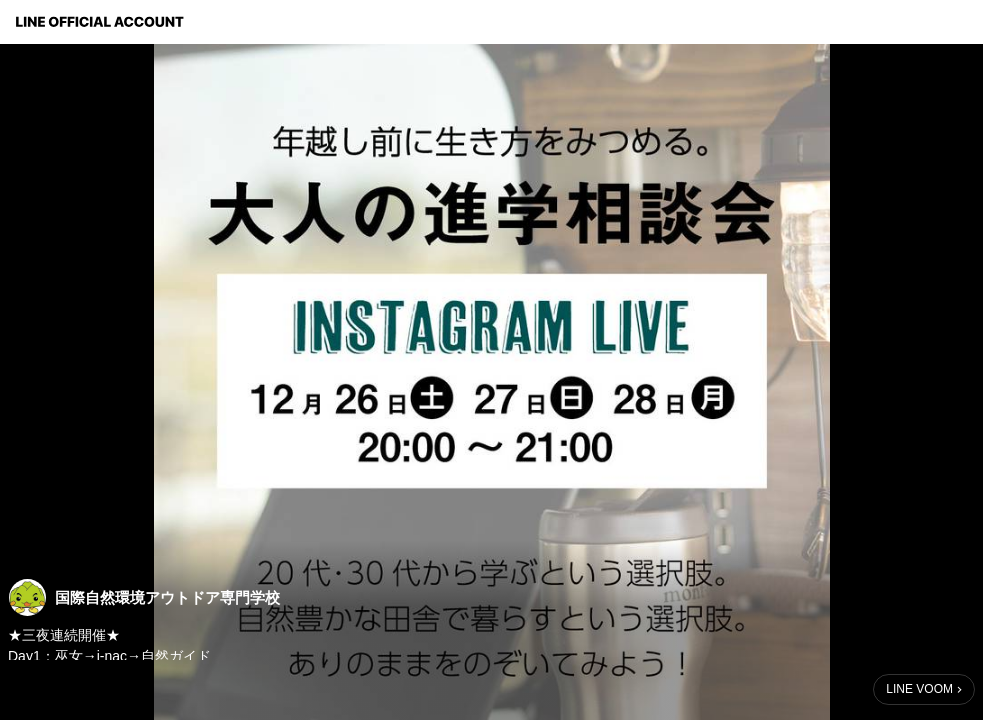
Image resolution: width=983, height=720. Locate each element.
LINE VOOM (919, 689)
